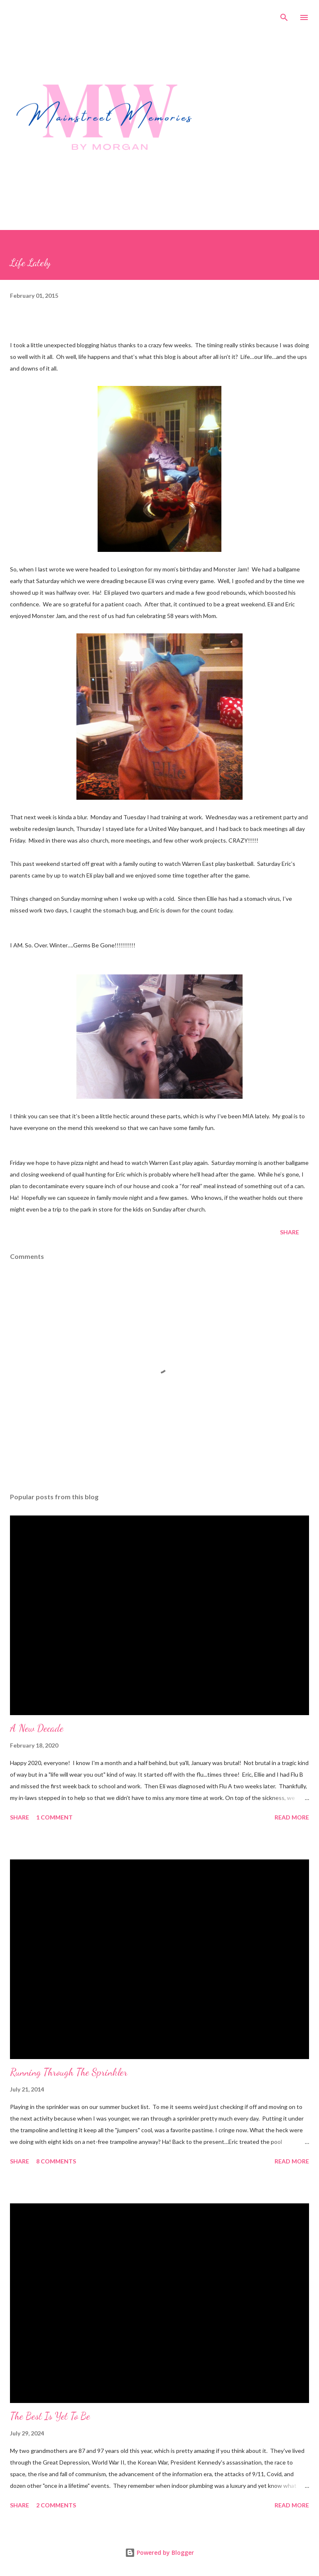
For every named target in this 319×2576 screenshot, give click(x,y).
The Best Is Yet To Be (50, 2416)
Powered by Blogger (159, 2552)
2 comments (56, 2505)
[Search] (284, 15)
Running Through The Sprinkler (69, 2072)
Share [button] (289, 1232)
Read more (292, 1817)
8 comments (56, 2161)
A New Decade (37, 1728)
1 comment (54, 1817)
